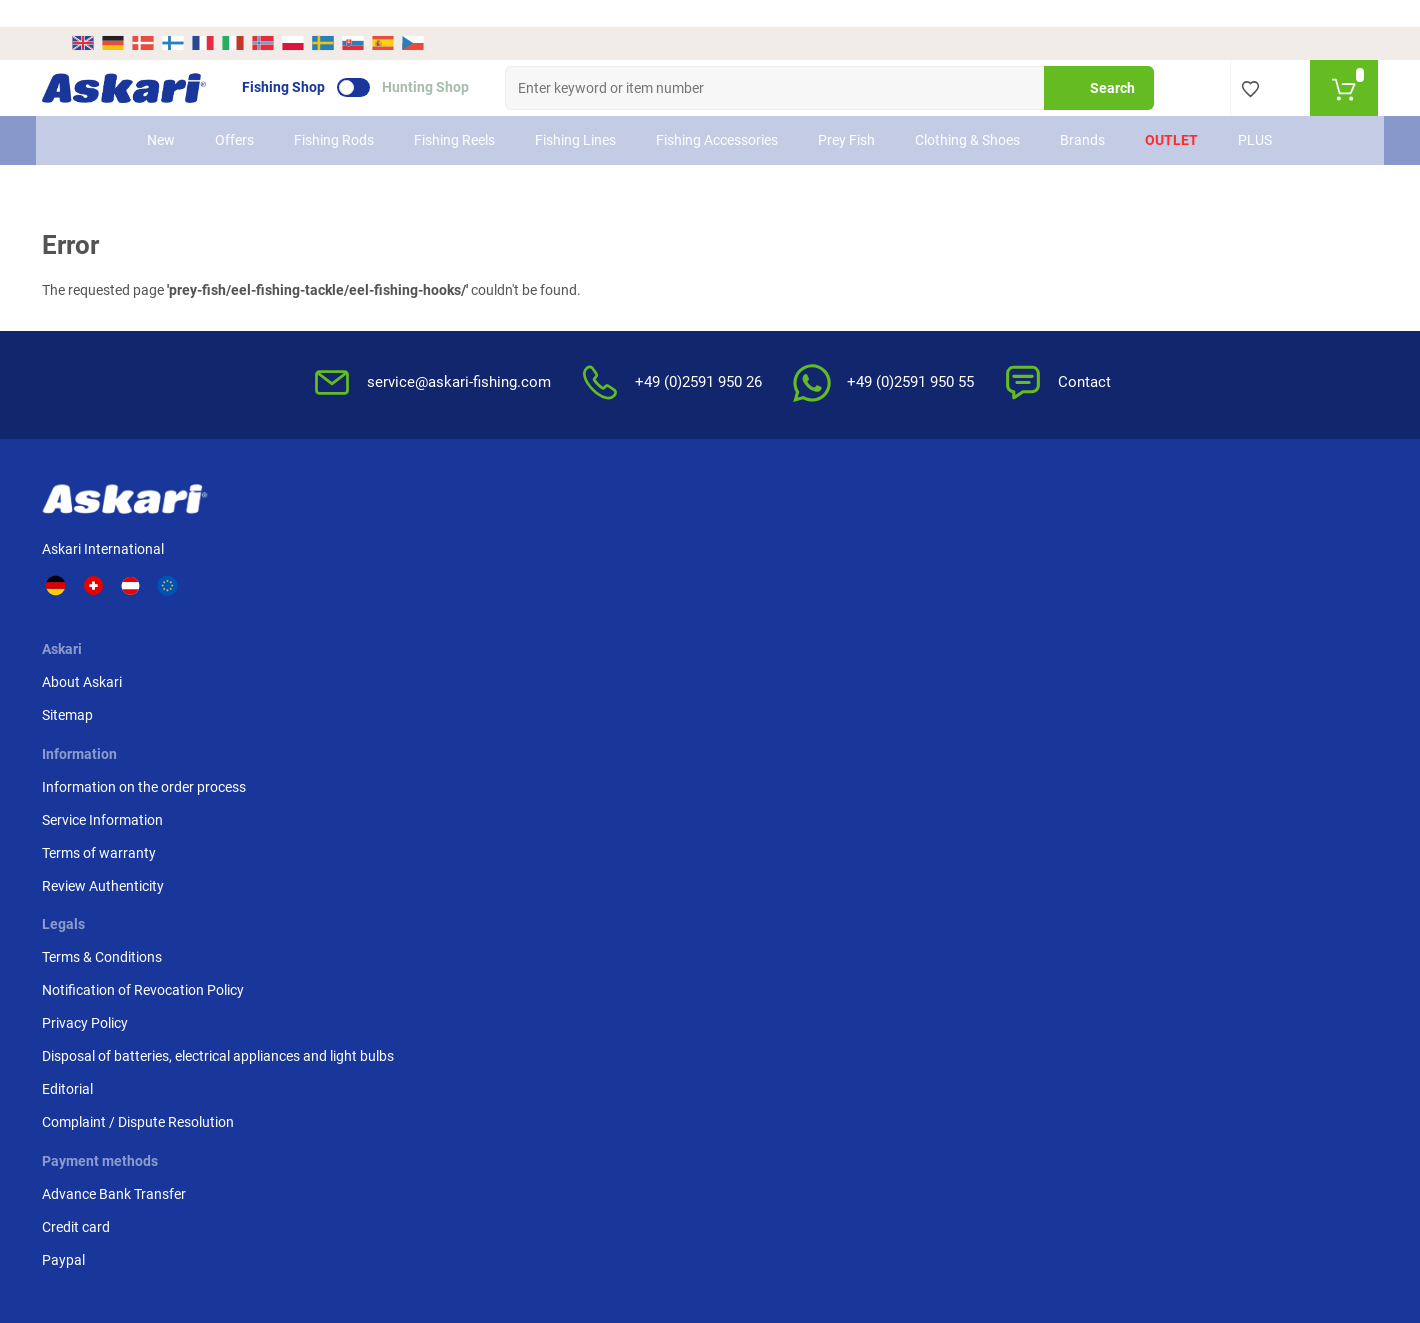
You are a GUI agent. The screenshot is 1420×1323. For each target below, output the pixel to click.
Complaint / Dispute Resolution (926, 729)
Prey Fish (847, 113)
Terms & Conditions (890, 522)
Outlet (1172, 113)
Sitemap (352, 555)
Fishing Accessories (718, 113)
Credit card (1081, 555)
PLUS (1256, 113)
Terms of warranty (562, 588)
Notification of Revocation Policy (911, 565)
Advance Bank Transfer (1119, 522)
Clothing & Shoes (968, 113)
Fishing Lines (576, 113)
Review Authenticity (566, 621)
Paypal (1068, 588)
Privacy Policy (873, 609)
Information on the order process (607, 522)
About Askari (367, 522)
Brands (1083, 113)
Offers (235, 113)
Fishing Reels (455, 113)
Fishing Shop (312, 61)
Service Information (565, 555)
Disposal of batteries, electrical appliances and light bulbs (924, 652)
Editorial (855, 696)
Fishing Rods (335, 113)
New (162, 113)
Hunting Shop (454, 61)
